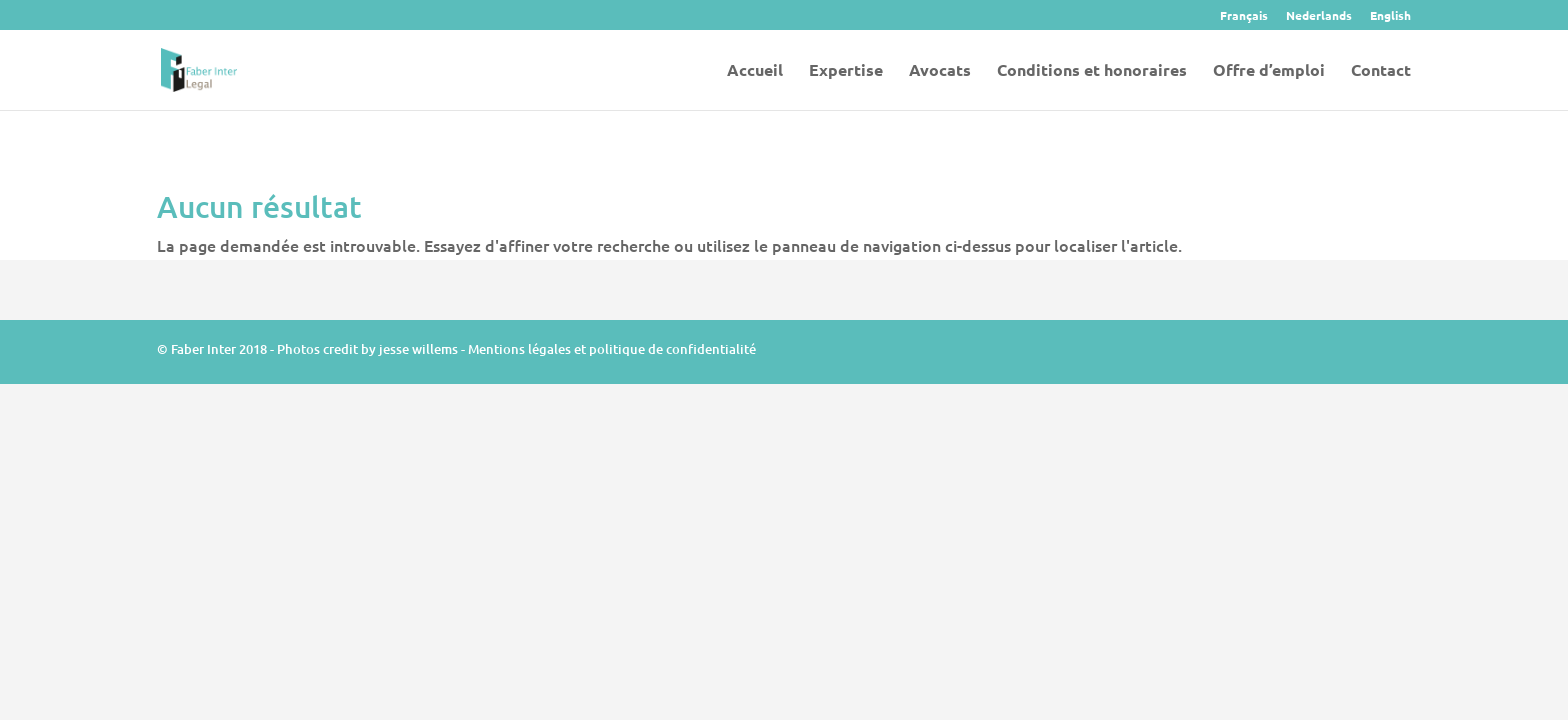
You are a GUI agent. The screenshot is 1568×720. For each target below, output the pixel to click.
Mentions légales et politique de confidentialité (612, 349)
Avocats (940, 71)
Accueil (755, 71)
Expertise (846, 71)
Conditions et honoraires (1092, 71)
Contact (1381, 71)
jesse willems (418, 349)
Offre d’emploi (1269, 71)
